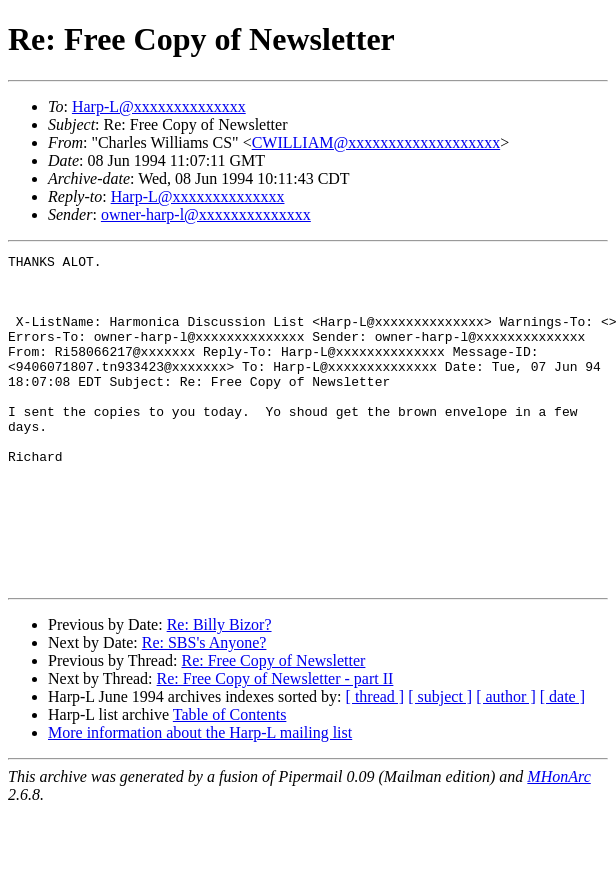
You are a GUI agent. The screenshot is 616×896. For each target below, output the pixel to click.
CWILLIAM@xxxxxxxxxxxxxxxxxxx (376, 142)
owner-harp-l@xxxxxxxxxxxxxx (206, 214)
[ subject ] (440, 762)
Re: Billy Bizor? (219, 690)
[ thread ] (375, 762)
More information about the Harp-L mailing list (200, 798)
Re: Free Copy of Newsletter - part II (275, 744)
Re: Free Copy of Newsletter (273, 726)
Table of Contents (230, 780)
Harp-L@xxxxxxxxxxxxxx (159, 106)
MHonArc (558, 842)
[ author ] (506, 762)
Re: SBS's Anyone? (204, 708)
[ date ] (562, 762)
